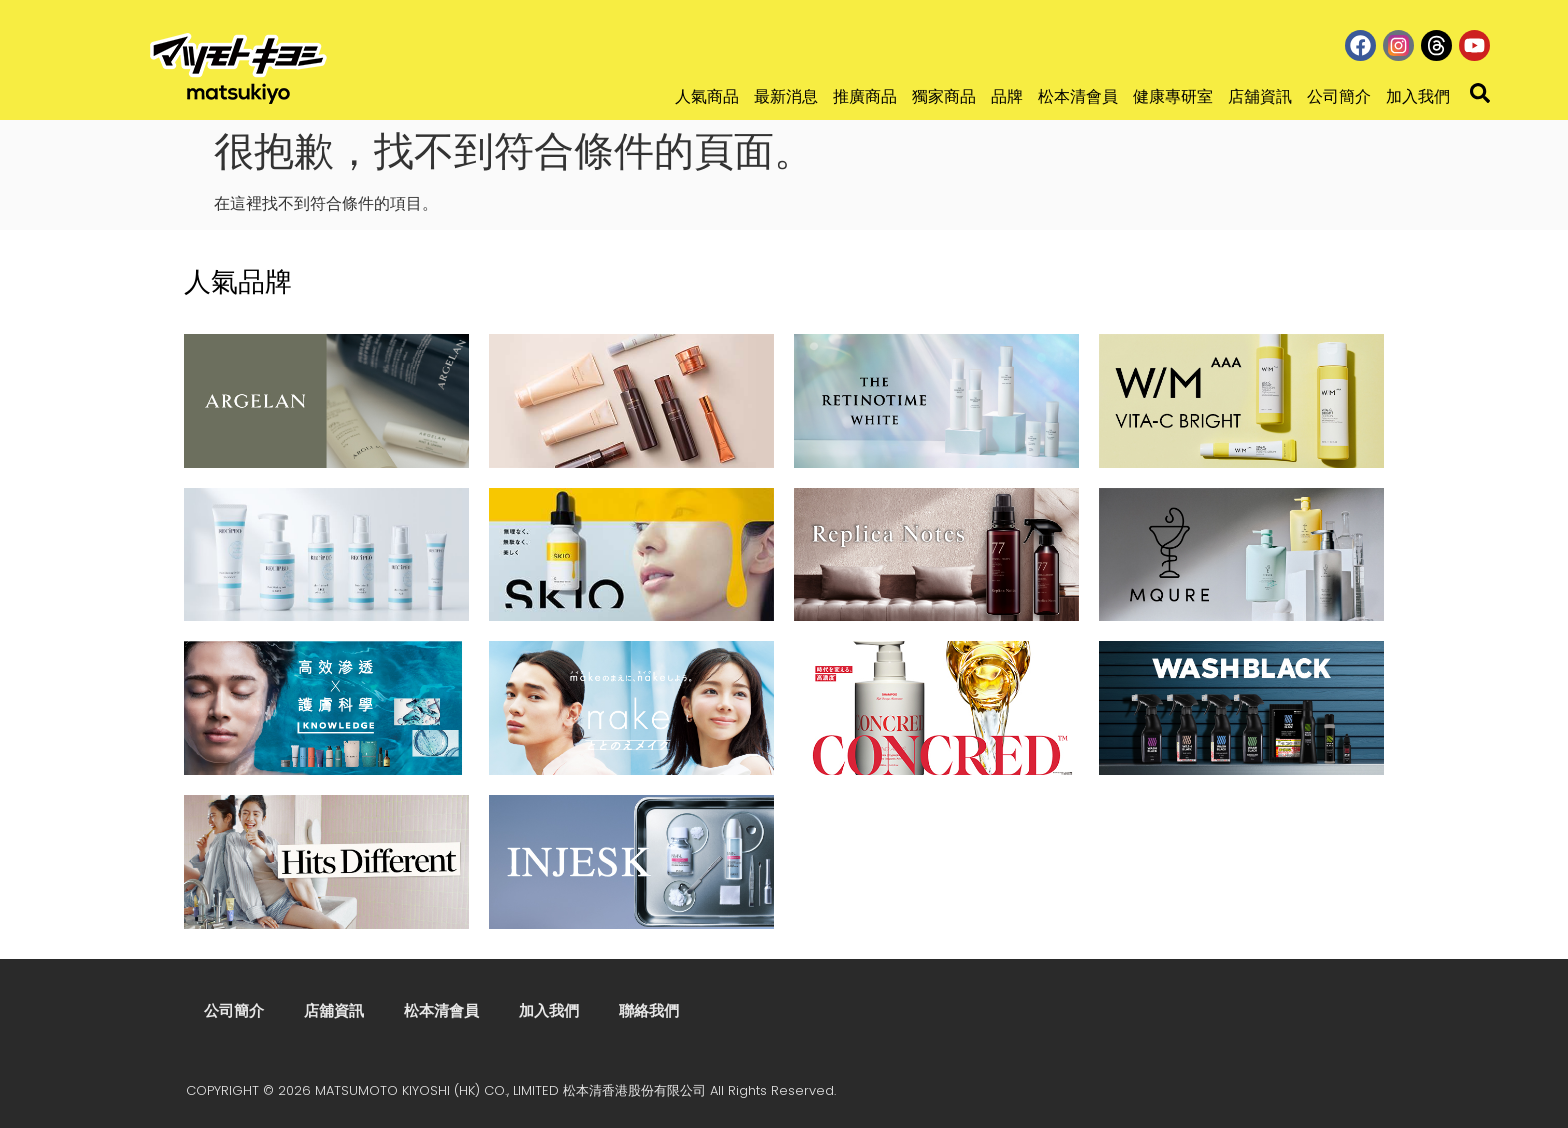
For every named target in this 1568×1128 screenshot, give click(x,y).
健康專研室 (1173, 96)
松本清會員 (1078, 96)
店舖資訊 (1260, 96)
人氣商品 (707, 96)
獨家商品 (944, 96)
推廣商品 (865, 96)
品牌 (1007, 96)
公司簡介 (1339, 96)
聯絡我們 (649, 1010)
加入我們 (1418, 96)
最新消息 (786, 96)
